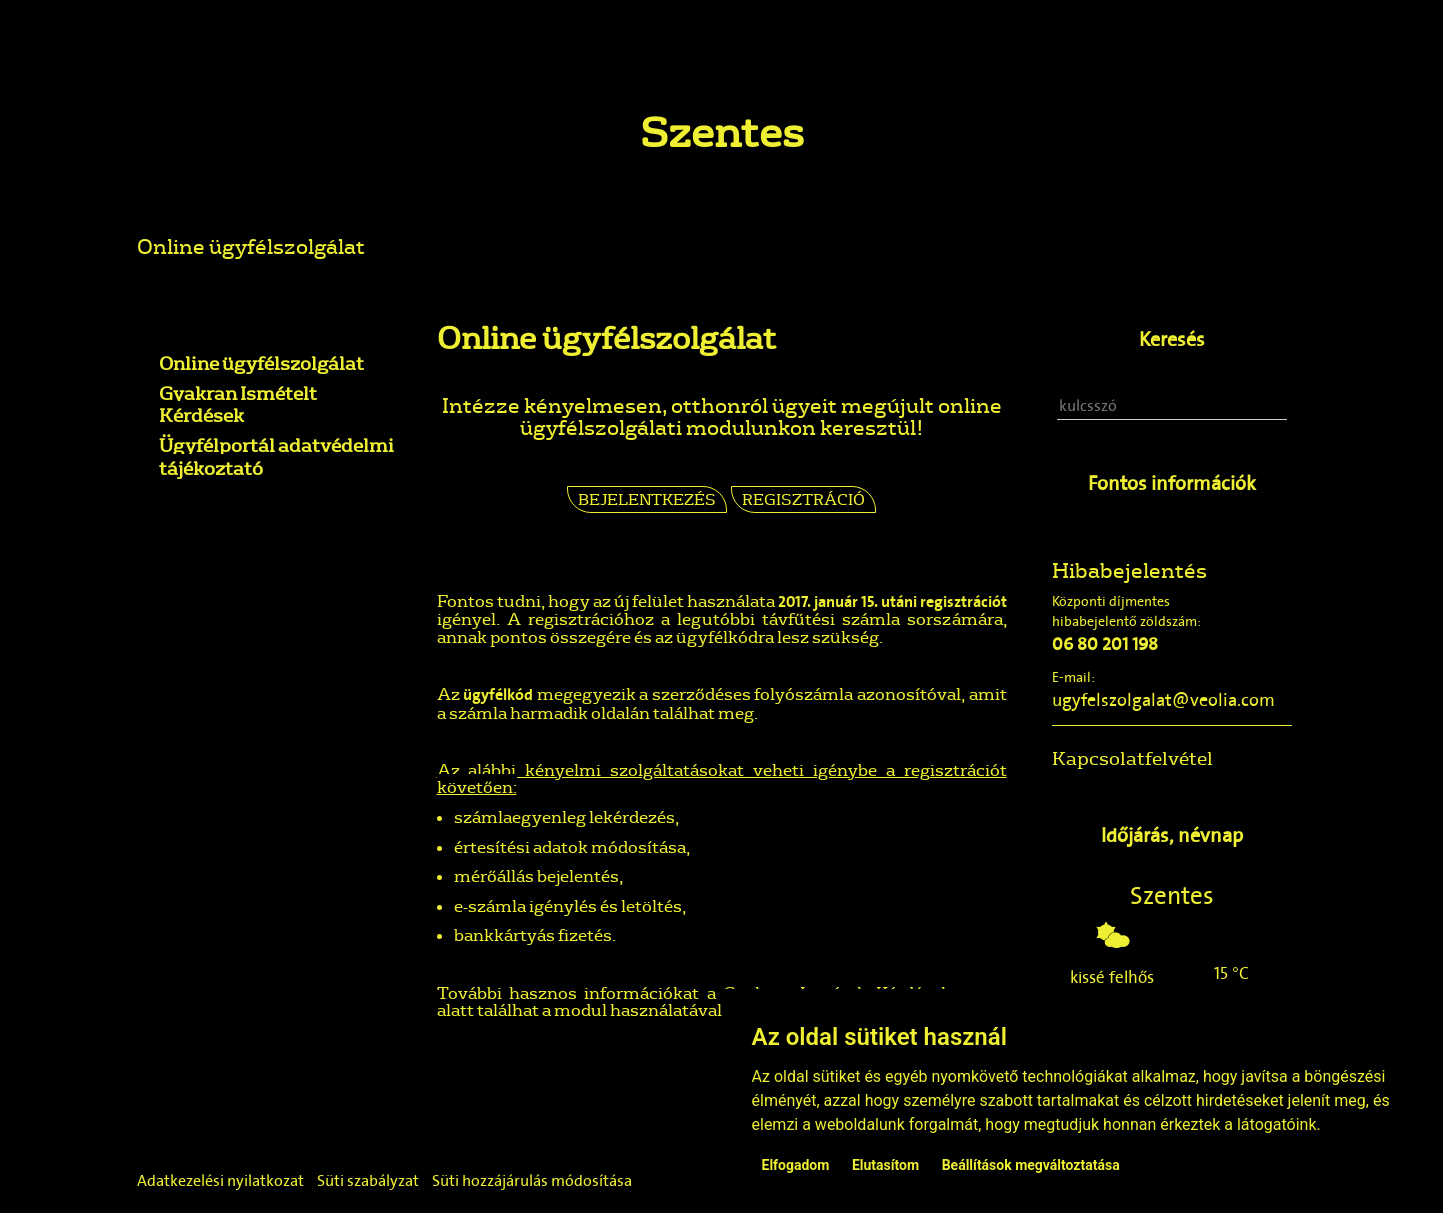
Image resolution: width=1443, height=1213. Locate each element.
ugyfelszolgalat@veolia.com (1163, 700)
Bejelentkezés (647, 499)
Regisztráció (803, 499)
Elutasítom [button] (885, 1165)
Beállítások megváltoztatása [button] (1031, 1165)
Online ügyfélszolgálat (251, 245)
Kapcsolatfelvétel (1132, 758)
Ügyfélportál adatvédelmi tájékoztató (276, 456)
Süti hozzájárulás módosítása (532, 1180)
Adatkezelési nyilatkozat (220, 1180)
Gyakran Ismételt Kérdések (238, 404)
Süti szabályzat (368, 1180)
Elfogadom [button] (796, 1165)
